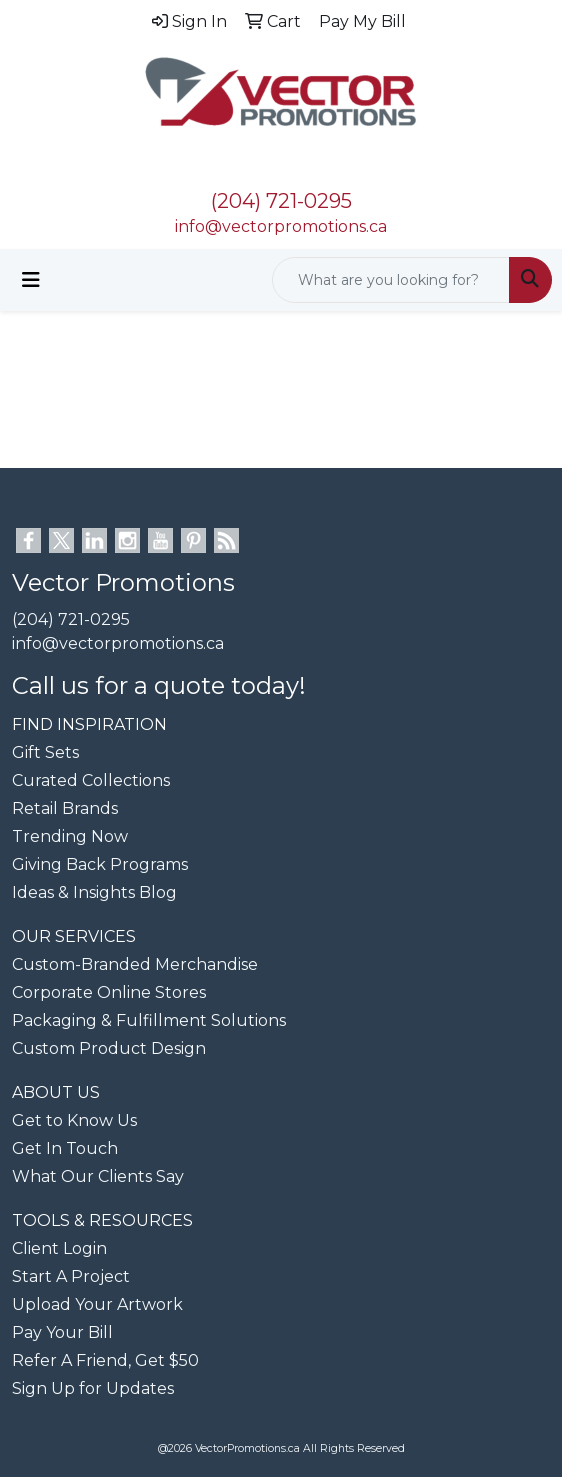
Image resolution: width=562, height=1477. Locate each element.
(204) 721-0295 (281, 201)
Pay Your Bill (62, 1332)
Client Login (59, 1248)
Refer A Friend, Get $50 (105, 1360)
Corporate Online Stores (109, 992)
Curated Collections (91, 780)
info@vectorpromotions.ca (281, 226)
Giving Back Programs (100, 864)
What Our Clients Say (98, 1176)
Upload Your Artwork (97, 1304)
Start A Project (71, 1276)
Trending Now (70, 836)
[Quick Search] (391, 280)
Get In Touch (65, 1148)
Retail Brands (65, 808)
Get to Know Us (74, 1120)
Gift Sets (45, 752)
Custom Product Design (109, 1048)
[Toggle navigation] (31, 280)
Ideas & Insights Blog (94, 892)
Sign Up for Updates (93, 1388)
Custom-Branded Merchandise (135, 964)
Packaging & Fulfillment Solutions (149, 1020)
